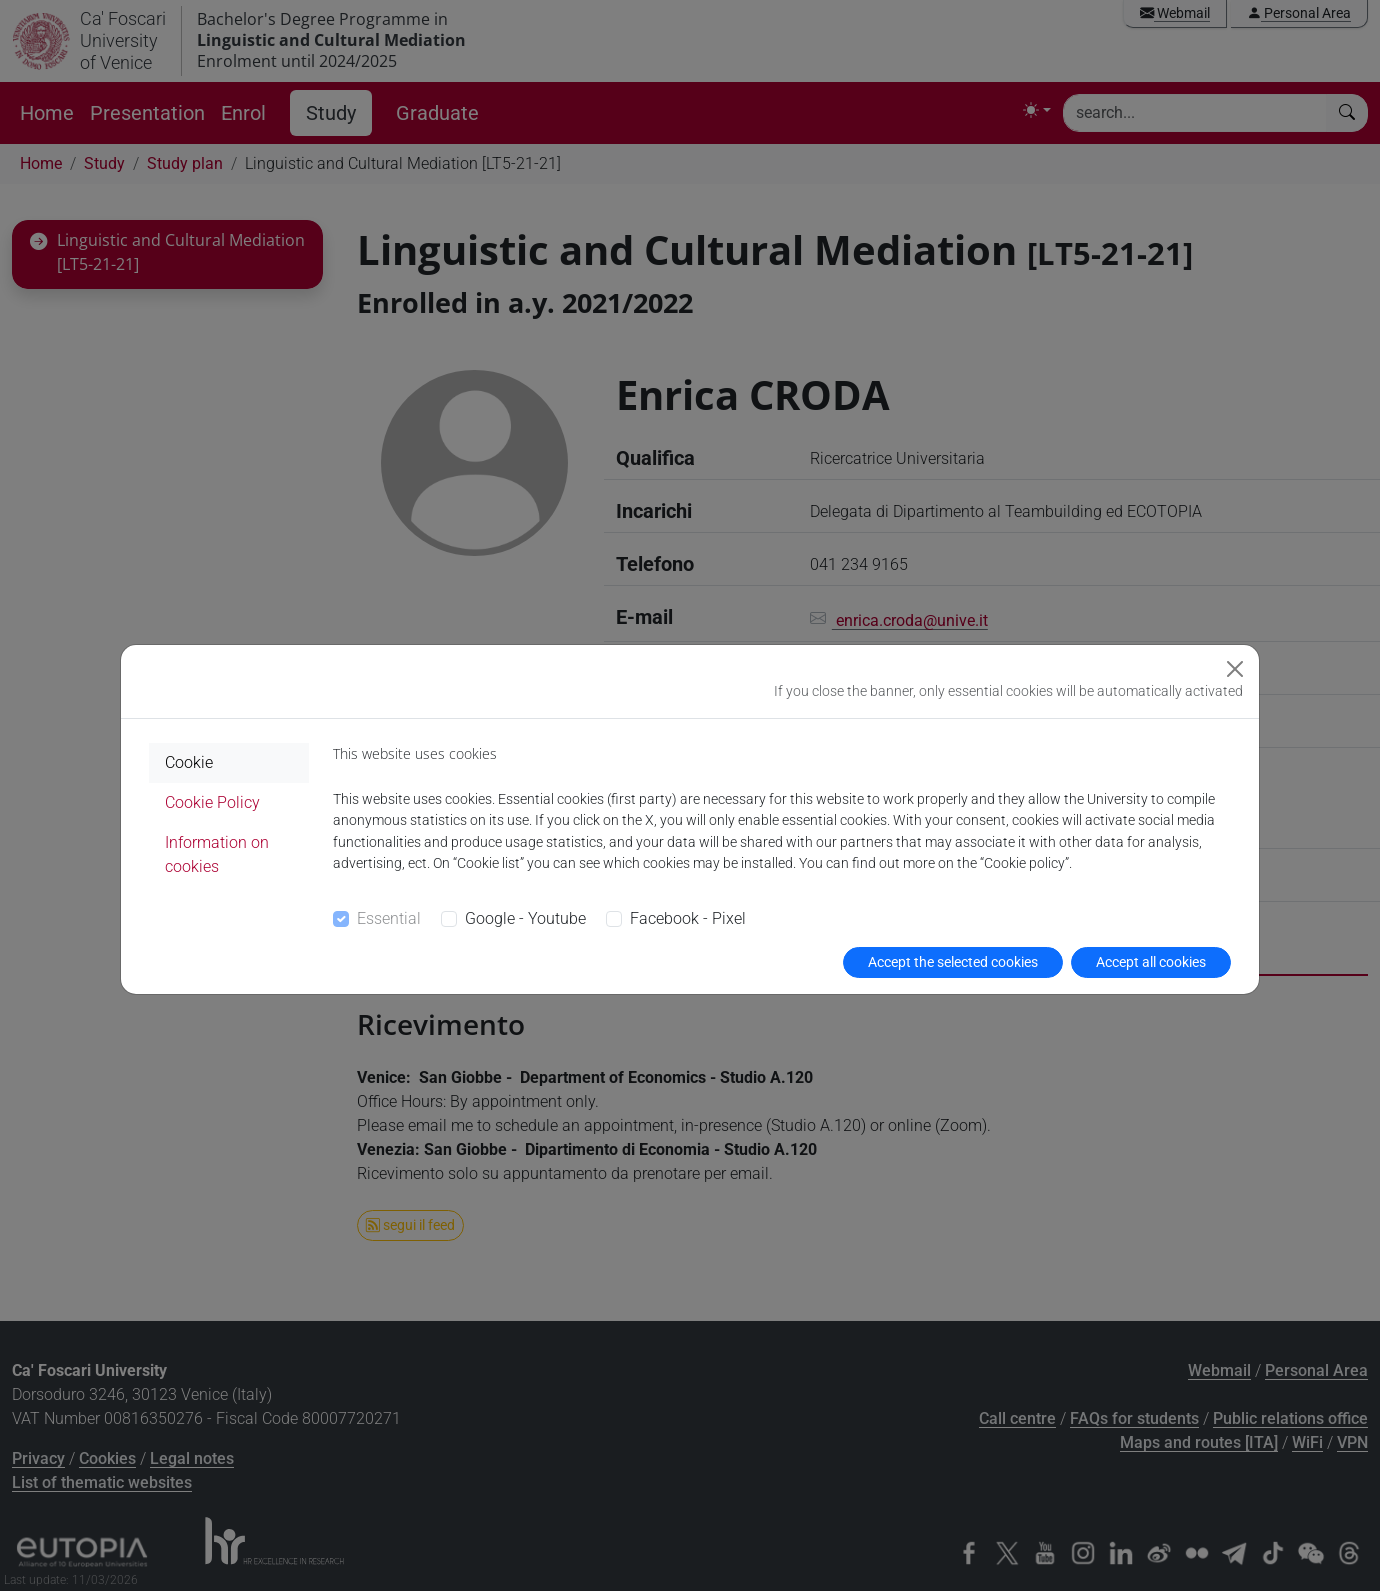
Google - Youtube (525, 918)
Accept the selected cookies (953, 962)
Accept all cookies (1151, 962)
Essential (389, 918)
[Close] (1235, 669)
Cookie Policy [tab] (212, 802)
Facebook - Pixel (688, 918)
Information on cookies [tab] (217, 854)
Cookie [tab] (189, 762)
